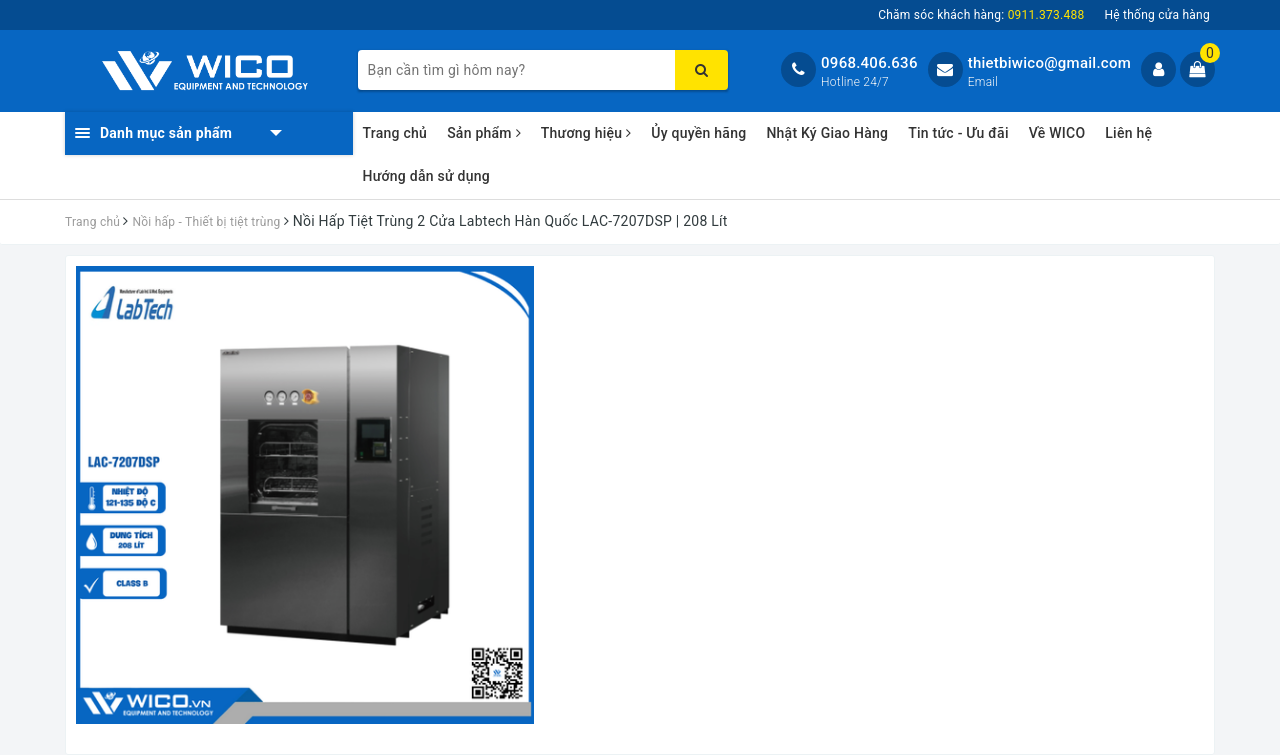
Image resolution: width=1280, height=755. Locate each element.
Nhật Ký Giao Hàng (827, 133)
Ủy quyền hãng (698, 133)
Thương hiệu (586, 133)
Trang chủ (395, 133)
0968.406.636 (869, 63)
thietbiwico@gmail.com (1049, 63)
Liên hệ (1128, 133)
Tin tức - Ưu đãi (958, 133)
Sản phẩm (484, 133)
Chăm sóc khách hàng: (981, 15)
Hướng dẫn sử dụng (426, 176)
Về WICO (1057, 133)
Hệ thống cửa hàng (1157, 15)
